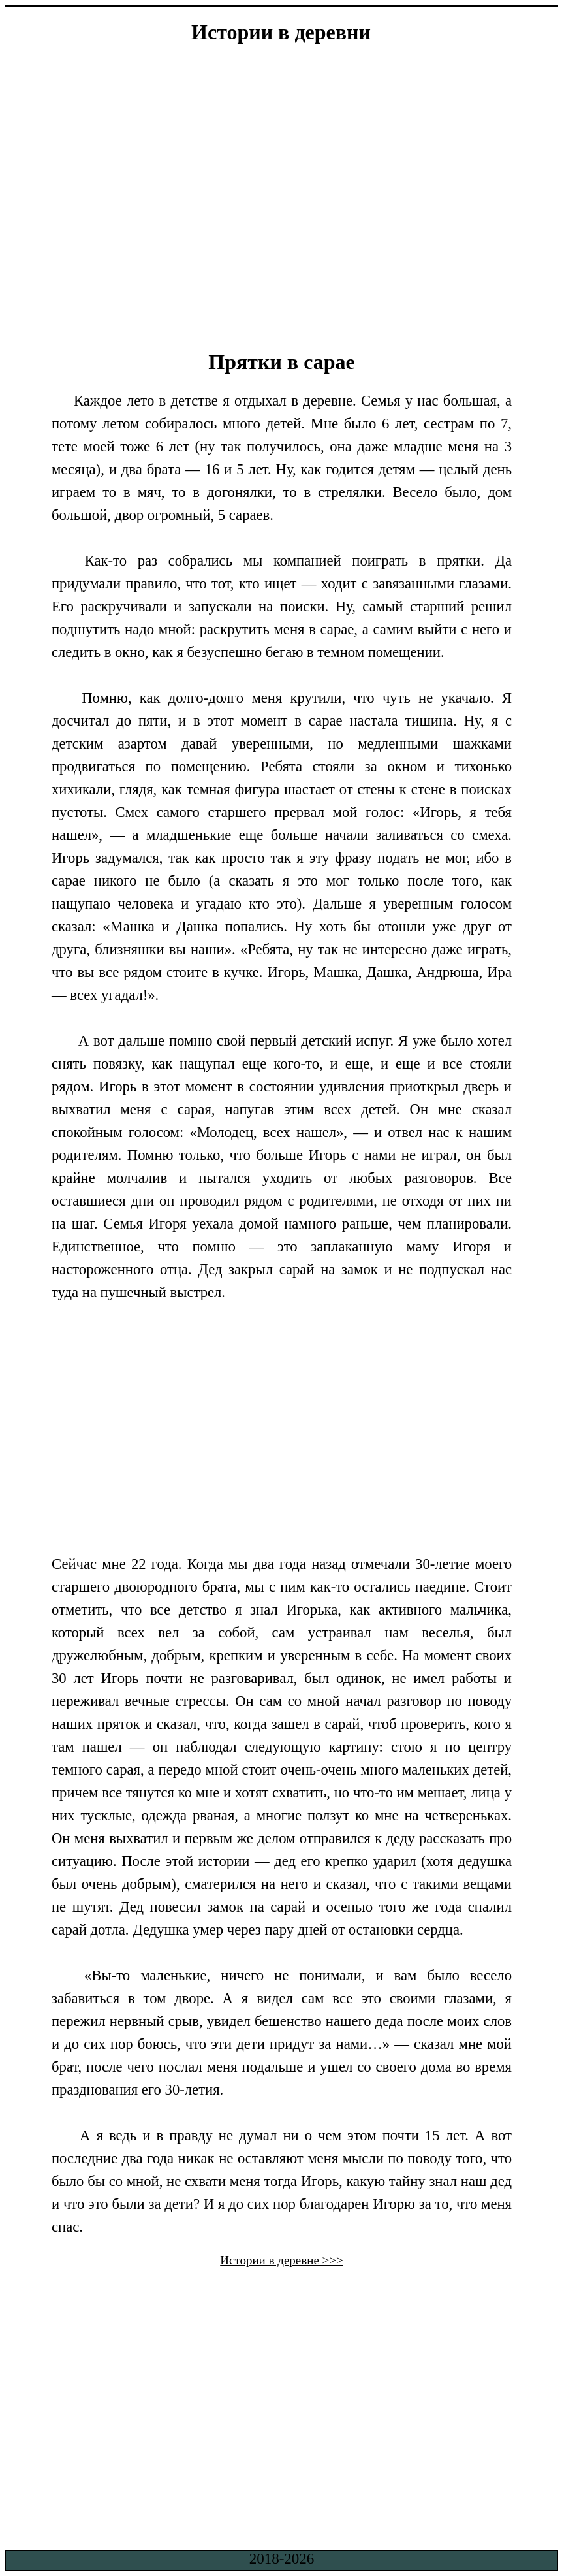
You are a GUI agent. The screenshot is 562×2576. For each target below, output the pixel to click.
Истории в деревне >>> (281, 2260)
